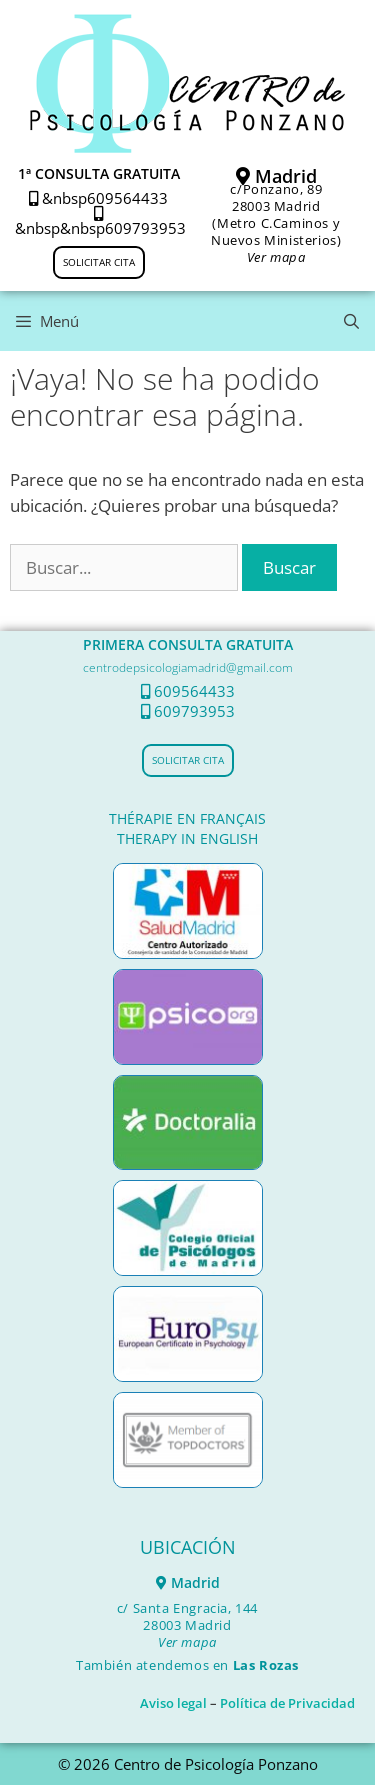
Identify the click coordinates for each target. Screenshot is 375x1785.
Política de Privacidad (287, 1703)
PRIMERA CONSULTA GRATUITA (188, 644)
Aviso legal (173, 1703)
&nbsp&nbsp (60, 222)
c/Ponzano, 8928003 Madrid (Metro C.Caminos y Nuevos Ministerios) (276, 223)
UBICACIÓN (188, 1547)
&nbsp (58, 198)
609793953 (145, 228)
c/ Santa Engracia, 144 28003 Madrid (187, 1625)
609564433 (127, 198)
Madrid (276, 176)
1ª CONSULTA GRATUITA (99, 173)
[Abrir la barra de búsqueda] (351, 321)
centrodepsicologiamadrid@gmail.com (188, 667)
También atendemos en (187, 1665)
